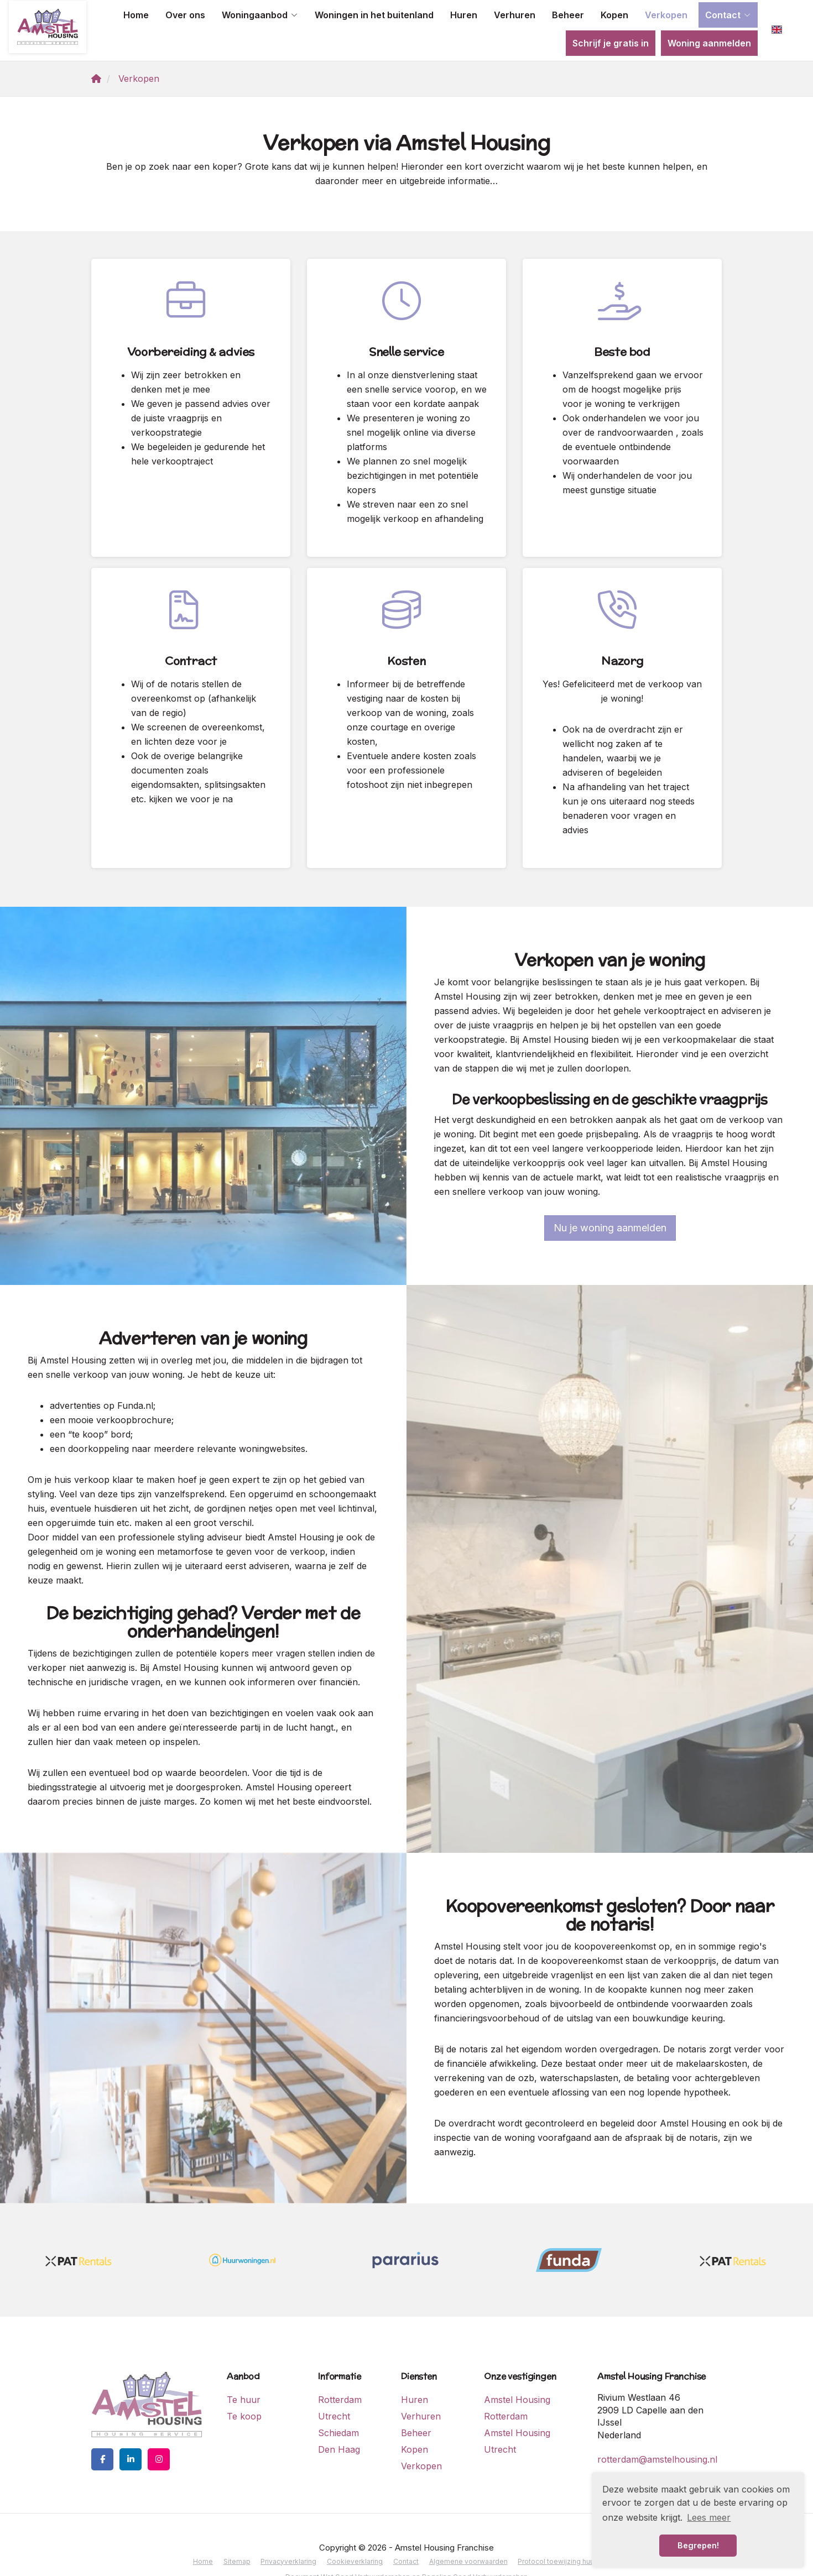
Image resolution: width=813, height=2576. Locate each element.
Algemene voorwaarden (465, 2531)
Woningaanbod (260, 14)
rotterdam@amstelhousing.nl (657, 2430)
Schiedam (338, 2404)
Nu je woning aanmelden (610, 1199)
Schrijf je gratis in (610, 43)
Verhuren (514, 14)
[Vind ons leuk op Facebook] (102, 2431)
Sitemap (239, 2531)
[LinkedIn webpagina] (130, 2431)
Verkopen (666, 14)
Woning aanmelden (709, 43)
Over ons (185, 14)
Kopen (614, 14)
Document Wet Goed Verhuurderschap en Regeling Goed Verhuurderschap (406, 2545)
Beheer (568, 14)
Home (136, 14)
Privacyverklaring (290, 2531)
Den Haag (339, 2420)
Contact (728, 14)
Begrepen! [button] (698, 2545)
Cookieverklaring (355, 2531)
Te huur (243, 2370)
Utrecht (334, 2387)
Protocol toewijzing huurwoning (564, 2531)
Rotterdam (340, 2370)
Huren (463, 14)
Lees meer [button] (709, 2517)
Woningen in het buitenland (374, 14)
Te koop (244, 2387)
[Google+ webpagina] (159, 2431)
